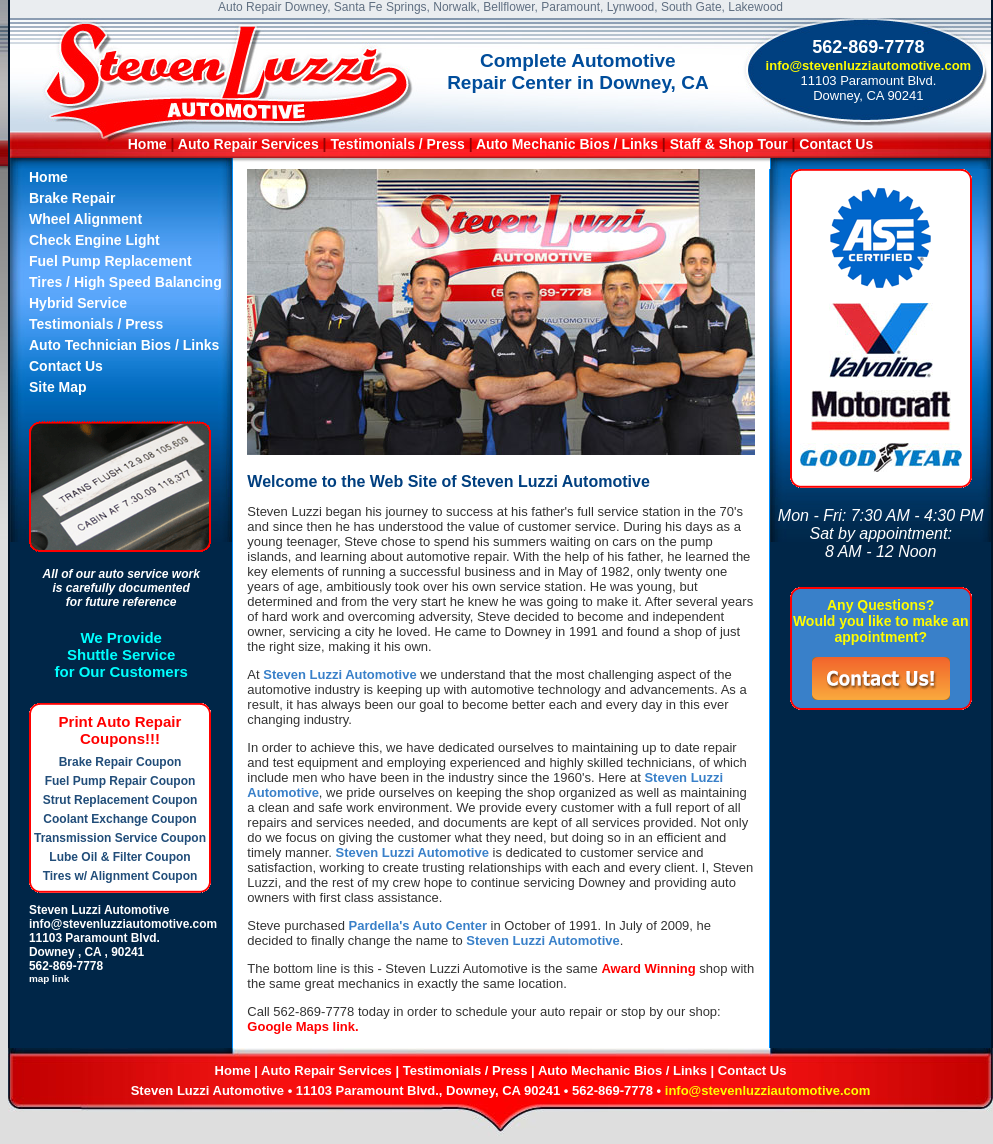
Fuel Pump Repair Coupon (120, 781)
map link (49, 978)
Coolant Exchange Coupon (119, 819)
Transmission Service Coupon (120, 838)
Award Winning (648, 968)
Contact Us (836, 144)
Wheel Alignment (85, 219)
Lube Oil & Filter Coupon (119, 857)
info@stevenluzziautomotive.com (869, 65)
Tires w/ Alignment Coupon (120, 876)
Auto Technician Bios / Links (124, 345)
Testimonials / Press (397, 144)
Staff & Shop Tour (731, 144)
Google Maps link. (302, 1026)
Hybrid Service (78, 303)
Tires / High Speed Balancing (125, 282)
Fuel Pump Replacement (110, 261)
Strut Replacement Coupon (120, 800)
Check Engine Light (94, 240)
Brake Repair (72, 198)
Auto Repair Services (248, 144)
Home (147, 144)
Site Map (58, 387)
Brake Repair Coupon (120, 762)
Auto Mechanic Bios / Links (567, 144)
